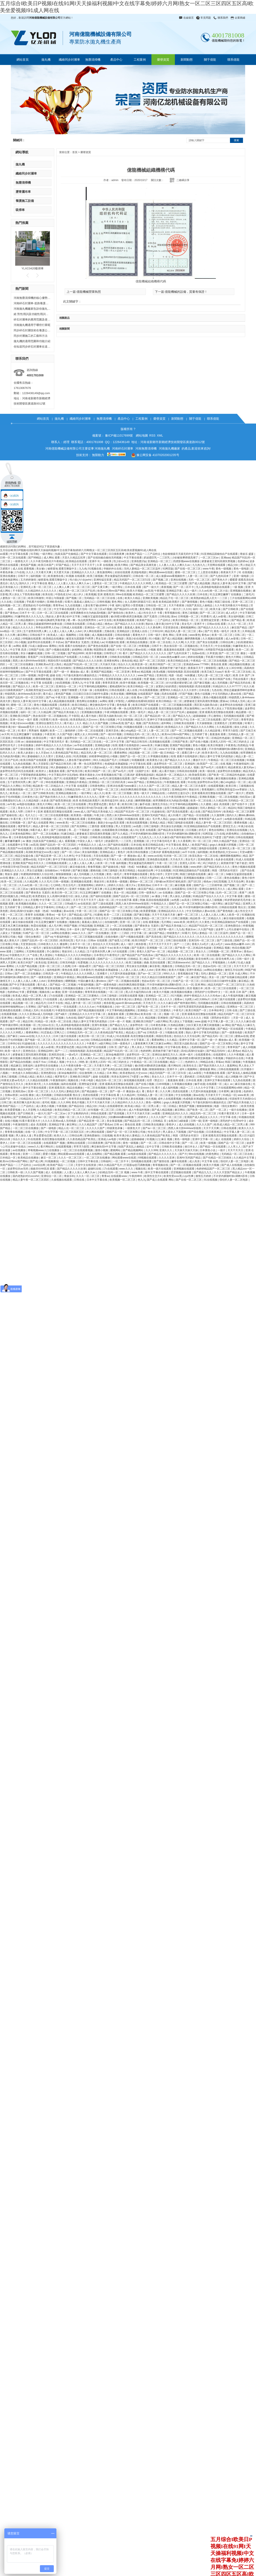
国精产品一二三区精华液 (208, 885)
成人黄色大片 (12, 940)
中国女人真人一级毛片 (90, 841)
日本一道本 (73, 929)
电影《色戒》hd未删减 (182, 675)
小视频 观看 (155, 649)
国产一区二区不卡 (184, 587)
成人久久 (99, 793)
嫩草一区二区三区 (188, 914)
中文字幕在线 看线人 (44, 583)
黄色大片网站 (234, 657)
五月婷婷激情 (28, 579)
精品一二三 (177, 1061)
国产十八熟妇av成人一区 (98, 767)
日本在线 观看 (133, 587)
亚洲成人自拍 (140, 631)
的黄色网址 (233, 833)
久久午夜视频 (236, 1054)
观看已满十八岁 (191, 752)
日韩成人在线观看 (72, 627)
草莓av (220, 1061)
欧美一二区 (243, 649)
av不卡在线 (189, 852)
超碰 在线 (56, 675)
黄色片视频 (78, 1102)
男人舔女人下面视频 (181, 1021)
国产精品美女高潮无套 (143, 564)
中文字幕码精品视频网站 (93, 686)
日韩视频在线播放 (73, 988)
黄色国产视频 (28, 564)
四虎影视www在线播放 (186, 561)
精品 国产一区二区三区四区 (149, 660)
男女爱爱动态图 (97, 804)
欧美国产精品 (200, 844)
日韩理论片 (110, 653)
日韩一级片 (154, 634)
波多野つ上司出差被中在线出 (233, 929)
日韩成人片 (62, 907)
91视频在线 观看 (116, 642)
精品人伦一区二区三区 (71, 1128)
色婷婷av (243, 561)
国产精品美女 (112, 848)
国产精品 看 (238, 620)
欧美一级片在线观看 (160, 1168)
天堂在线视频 (101, 855)
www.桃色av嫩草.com (173, 657)
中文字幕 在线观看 (42, 682)
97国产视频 (186, 693)
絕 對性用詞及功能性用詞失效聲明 (32, 314)
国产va (50, 697)
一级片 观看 (32, 719)
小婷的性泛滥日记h (178, 793)
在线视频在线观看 (133, 848)
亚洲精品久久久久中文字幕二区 (87, 1014)
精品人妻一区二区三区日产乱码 (77, 590)
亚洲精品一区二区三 (160, 561)
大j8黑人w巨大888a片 (198, 999)
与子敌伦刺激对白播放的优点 (80, 675)
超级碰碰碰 (200, 715)
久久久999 (64, 1102)
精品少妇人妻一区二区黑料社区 (118, 1058)
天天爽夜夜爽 (100, 657)
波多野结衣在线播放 (229, 771)
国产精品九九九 (182, 715)
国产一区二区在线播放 (46, 833)
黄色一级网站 (154, 1102)
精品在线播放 (41, 1058)
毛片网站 (166, 922)
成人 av (228, 1084)
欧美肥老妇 (39, 896)
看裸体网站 (121, 752)
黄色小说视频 (203, 693)
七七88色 (56, 885)
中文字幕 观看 (92, 682)
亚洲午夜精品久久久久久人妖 (112, 697)
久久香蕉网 (184, 841)
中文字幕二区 (139, 933)
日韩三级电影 (151, 826)
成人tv (102, 844)
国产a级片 (61, 1014)
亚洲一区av (16, 719)
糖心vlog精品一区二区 (134, 730)
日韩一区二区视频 (55, 653)
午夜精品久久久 (87, 844)
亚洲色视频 (94, 818)
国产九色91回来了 (221, 576)
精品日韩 (28, 1021)
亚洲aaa (225, 557)
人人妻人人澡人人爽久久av (175, 564)
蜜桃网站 (115, 1150)
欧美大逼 (215, 609)
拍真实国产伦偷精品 (67, 553)
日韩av (9, 973)
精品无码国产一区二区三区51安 (132, 579)
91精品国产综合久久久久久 (209, 896)
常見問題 (205, 17)
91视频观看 (138, 760)
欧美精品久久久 (174, 726)
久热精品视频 (176, 1025)
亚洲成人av (97, 642)
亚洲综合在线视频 (237, 830)
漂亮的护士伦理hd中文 (208, 992)
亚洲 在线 (182, 634)
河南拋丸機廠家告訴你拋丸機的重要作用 (32, 308)
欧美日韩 (231, 785)
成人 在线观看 (223, 1139)
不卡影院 (18, 590)
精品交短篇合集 (24, 855)
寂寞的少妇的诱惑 (166, 686)
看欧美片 (18, 899)
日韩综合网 (227, 642)
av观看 (4, 553)
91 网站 (60, 929)
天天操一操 (86, 690)
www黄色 (194, 634)
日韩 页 (40, 749)
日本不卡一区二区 (163, 885)
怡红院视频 (219, 881)
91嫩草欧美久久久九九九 (30, 616)
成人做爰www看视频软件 (171, 576)
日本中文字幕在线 (97, 1179)
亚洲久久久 (166, 1150)
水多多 (45, 800)
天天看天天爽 (44, 572)
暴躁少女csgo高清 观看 (111, 822)
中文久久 (72, 1061)
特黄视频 (144, 645)
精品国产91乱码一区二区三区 (81, 664)
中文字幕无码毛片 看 (56, 741)
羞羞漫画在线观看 (174, 649)
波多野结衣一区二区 (76, 737)
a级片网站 (162, 1021)
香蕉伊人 (171, 1124)
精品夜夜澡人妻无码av (241, 767)
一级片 (222, 1150)
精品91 (232, 807)
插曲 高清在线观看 (155, 962)
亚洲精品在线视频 (84, 668)
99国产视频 (71, 925)
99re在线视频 (124, 594)
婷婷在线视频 (196, 657)
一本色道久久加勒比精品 (24, 1072)
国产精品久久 (37, 969)
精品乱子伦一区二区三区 (174, 598)
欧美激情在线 (56, 576)
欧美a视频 (159, 671)
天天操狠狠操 (205, 723)
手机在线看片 (241, 679)
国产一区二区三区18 (212, 612)
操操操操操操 (34, 741)
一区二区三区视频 (112, 818)
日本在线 (202, 594)
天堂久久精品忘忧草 (74, 557)
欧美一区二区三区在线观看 (71, 804)
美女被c (41, 568)
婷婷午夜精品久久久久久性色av (54, 745)
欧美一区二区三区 (222, 634)
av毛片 (104, 778)
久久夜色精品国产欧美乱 (64, 752)
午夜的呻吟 (136, 1176)
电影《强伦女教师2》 (30, 936)
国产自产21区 (231, 719)
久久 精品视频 (54, 789)
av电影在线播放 (26, 804)
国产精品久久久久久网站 (200, 726)
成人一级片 (191, 590)
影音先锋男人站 (205, 958)
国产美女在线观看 (208, 642)
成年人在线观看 (132, 679)
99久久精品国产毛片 (105, 760)
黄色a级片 (21, 969)
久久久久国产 (205, 1124)
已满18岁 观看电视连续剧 (139, 774)
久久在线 (6, 601)
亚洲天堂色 (112, 730)
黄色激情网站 (105, 572)
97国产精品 (63, 564)
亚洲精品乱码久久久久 (171, 911)
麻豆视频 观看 (183, 885)
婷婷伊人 (101, 885)
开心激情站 (215, 715)
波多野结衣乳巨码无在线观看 (17, 771)
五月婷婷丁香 (200, 734)
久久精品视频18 (24, 620)
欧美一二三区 (15, 708)
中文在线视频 (223, 645)
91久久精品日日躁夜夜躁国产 (159, 977)
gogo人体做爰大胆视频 (183, 818)
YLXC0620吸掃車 (32, 268)
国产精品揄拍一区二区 (95, 929)
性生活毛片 (70, 885)
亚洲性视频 (236, 723)
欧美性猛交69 (110, 800)
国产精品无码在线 (240, 682)
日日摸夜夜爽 (117, 553)
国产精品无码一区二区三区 (218, 1036)
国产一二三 (62, 1050)
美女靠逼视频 (115, 1120)
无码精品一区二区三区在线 (100, 598)
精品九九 (247, 1050)
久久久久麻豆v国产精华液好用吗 (126, 737)
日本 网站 (113, 1072)
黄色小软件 (31, 708)
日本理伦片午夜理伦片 (107, 955)
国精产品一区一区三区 (133, 756)
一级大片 (176, 609)
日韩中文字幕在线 (88, 1161)
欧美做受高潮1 (198, 774)
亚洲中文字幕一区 (190, 1039)
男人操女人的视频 (180, 896)
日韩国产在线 (36, 649)
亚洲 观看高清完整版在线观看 (217, 712)
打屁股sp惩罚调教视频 (137, 1165)
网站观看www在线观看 (90, 977)
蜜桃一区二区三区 (185, 572)
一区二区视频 (68, 1161)
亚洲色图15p (138, 561)
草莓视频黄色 (129, 877)
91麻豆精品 (68, 833)
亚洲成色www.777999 (196, 664)
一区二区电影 (80, 837)
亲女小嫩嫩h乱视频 (31, 653)
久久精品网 (45, 712)
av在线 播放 (7, 877)
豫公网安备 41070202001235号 (153, 455)
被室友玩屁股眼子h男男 (80, 638)
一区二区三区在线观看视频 (53, 815)
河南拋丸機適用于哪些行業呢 (32, 325)
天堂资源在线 (171, 627)
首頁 (74, 152)
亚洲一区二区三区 (243, 601)
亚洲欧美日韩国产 (20, 715)
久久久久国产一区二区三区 (155, 785)
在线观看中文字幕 (18, 844)
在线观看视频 (216, 785)
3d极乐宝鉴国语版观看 (95, 616)
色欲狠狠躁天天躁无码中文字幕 (181, 553)
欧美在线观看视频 (147, 668)
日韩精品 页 (135, 958)
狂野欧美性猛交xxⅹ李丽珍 (232, 789)
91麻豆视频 (161, 745)
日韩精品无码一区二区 (145, 657)
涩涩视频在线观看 (181, 1172)
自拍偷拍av (248, 833)
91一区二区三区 (81, 587)
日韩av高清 (116, 723)
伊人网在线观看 (93, 631)
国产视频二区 (161, 579)
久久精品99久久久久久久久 (41, 590)
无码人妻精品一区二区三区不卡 (152, 918)
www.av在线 (155, 855)
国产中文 (97, 999)
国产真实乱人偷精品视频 (241, 1072)
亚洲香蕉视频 (114, 679)
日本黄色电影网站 (20, 833)
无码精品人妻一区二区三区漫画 (155, 1095)
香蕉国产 (33, 657)
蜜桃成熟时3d (118, 686)
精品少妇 (233, 564)
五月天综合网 (236, 881)
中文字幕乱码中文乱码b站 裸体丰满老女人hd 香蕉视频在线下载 (86, 774)
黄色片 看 (115, 804)
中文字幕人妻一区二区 (221, 1021)
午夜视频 (159, 590)
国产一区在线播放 (99, 933)
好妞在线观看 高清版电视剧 (131, 572)
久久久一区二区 (237, 623)
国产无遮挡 (151, 616)
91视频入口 (153, 1139)
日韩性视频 (103, 601)
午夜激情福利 (241, 763)
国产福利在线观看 (118, 844)
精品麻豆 (16, 1065)
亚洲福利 (190, 763)
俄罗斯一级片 (166, 929)
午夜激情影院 (21, 1124)
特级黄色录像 (115, 1128)
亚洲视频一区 (161, 609)
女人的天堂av (98, 749)
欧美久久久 (61, 1135)
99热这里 (25, 896)
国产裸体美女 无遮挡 (77, 642)
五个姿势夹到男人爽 (35, 631)
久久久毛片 (45, 881)
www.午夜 (208, 568)
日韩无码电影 (68, 962)
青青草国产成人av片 (211, 818)
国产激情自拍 (116, 612)
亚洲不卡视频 (77, 888)
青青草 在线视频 (35, 914)
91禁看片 (206, 616)
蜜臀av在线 (29, 859)
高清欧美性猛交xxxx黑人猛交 (43, 690)
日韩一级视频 (28, 675)
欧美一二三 (56, 730)
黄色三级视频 (190, 612)
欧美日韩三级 (130, 804)
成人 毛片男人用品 (157, 818)
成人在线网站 (95, 1153)
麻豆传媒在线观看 (234, 918)
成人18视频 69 (234, 1076)
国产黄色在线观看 (98, 645)
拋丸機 (46, 59)
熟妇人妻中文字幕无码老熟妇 (217, 756)
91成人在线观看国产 (125, 837)
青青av (225, 620)
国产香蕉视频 (21, 830)
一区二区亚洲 (122, 671)
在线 (120, 598)
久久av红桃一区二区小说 (213, 590)
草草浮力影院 (231, 730)
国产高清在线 (154, 936)
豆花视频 (39, 848)
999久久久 (169, 973)
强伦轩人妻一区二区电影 (234, 1161)
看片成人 (48, 693)
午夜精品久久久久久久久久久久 (117, 675)
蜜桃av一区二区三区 (142, 881)
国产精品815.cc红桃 (126, 609)
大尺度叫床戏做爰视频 (123, 973)
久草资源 (212, 653)
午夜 (165, 896)
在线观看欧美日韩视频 (115, 830)
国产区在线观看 (97, 1047)
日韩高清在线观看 (187, 771)
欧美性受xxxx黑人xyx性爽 (179, 1176)
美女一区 (119, 892)
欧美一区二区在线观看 (207, 955)
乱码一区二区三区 (227, 892)
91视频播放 (51, 1161)
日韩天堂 (162, 679)
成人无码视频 (220, 682)
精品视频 (146, 671)
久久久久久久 (43, 1036)
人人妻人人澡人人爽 (28, 877)
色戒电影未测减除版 (117, 763)
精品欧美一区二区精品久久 (172, 774)
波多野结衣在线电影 (232, 704)
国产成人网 (37, 1161)
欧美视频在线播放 (26, 903)
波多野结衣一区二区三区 (168, 763)
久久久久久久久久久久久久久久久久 (141, 796)
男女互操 (101, 638)
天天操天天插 (108, 664)
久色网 (232, 962)
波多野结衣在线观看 (39, 642)
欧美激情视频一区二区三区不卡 (25, 789)
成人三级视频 (215, 899)
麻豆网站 (22, 634)
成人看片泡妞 (89, 715)
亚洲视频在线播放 (240, 590)
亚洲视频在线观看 (81, 881)
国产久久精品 (98, 737)
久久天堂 (190, 642)
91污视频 (208, 778)
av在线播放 (19, 1150)
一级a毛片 (72, 1054)
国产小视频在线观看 (58, 649)
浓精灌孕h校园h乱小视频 (103, 756)
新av (174, 616)
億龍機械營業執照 (89, 291)
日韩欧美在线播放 (154, 1124)
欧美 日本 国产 (242, 675)
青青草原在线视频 (95, 992)
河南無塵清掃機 (146, 448)
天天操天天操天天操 (186, 1150)
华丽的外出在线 (112, 568)
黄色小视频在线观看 (215, 697)
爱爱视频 (32, 992)
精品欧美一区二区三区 (28, 1017)
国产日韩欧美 (231, 609)
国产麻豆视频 (202, 682)
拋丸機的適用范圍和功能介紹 (32, 341)
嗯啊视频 (131, 693)
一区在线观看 (69, 1006)
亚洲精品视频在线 (66, 793)
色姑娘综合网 (146, 870)
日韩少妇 (121, 1109)
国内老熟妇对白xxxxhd (26, 1176)
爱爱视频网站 (57, 760)
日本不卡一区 (27, 612)
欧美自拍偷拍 (63, 668)
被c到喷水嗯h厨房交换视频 (127, 616)
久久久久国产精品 (50, 708)
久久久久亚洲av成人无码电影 (36, 1014)
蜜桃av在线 (241, 1036)
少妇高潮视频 (62, 682)
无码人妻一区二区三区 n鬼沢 (214, 675)
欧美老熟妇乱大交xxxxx (84, 719)
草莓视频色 (219, 962)
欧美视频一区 (28, 1025)
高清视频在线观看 (160, 741)
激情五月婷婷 (203, 1176)
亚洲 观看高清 (106, 594)
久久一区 (188, 984)
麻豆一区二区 (216, 874)
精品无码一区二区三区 (109, 1080)
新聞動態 (187, 59)
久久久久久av (87, 1006)
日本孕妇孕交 (93, 988)
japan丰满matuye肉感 (128, 1003)
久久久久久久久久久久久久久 (107, 962)
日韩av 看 (6, 837)
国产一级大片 (151, 587)
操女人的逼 (241, 726)
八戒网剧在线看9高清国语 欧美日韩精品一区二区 (154, 701)
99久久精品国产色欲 (225, 841)
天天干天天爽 (211, 1128)
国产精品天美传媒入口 (66, 712)
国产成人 (124, 1047)
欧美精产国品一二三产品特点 (143, 553)
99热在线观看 (99, 1113)
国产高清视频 (117, 1113)
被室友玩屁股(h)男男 (42, 888)
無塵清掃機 (92, 59)
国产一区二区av (71, 852)
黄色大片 (5, 1054)
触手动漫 (145, 804)
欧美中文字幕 (29, 778)
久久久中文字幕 (204, 1087)
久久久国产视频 (99, 723)
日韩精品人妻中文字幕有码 (38, 907)
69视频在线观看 (32, 638)
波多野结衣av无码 (124, 668)
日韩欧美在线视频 (120, 657)
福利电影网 (54, 969)
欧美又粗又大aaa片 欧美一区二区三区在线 (227, 671)
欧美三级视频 (95, 576)
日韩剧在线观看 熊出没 (233, 907)
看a (200, 631)
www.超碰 (200, 1021)
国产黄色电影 (225, 911)
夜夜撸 (88, 649)
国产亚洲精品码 (22, 1117)
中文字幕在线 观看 (141, 763)
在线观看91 (101, 690)
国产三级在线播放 (23, 749)
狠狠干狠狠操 (186, 749)
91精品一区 (42, 1021)
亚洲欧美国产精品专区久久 (28, 863)
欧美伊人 (131, 612)
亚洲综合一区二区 (95, 627)
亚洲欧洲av (132, 1014)
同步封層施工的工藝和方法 (31, 335)
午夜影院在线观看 (66, 1010)
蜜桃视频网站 (189, 627)
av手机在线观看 (83, 745)
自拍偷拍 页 (163, 888)
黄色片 (122, 852)
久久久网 (10, 634)
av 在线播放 (166, 892)
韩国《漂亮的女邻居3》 (226, 870)
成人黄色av (234, 1050)
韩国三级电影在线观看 (180, 822)
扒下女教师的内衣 (78, 1113)
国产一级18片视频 (111, 734)
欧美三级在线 (142, 988)
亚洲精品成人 (108, 852)
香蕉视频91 (209, 789)
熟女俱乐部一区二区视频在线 (181, 645)
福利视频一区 (38, 576)
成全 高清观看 (221, 804)
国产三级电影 (59, 830)
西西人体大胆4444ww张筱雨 (29, 660)
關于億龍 (210, 59)
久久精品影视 (225, 726)
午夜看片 (92, 1043)
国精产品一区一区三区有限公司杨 (103, 726)
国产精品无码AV (212, 811)
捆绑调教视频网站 (231, 855)
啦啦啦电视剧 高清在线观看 (183, 671)
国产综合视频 (196, 1131)
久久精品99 (219, 800)
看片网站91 (175, 1065)
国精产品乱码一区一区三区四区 (25, 697)
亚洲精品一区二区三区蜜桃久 (184, 697)
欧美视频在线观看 (124, 620)
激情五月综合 (160, 804)
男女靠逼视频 (53, 988)
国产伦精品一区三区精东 (217, 1157)
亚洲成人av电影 (70, 848)
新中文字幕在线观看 (65, 859)
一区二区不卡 (121, 1161)
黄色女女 (28, 958)
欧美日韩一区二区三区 (65, 892)
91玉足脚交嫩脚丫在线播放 (226, 594)
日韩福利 (124, 760)
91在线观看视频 (149, 690)
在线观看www (119, 1176)
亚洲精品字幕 (174, 590)
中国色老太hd (63, 594)
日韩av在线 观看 (216, 623)
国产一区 (38, 782)
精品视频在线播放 (240, 664)
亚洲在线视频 (179, 579)
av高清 (149, 590)
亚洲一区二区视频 (53, 1017)
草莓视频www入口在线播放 (44, 1150)
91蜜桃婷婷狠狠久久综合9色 (87, 679)
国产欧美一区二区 (148, 1006)
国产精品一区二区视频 (63, 984)
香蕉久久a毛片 (201, 944)
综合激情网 (86, 1072)
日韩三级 (6, 1102)
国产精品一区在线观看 (196, 815)
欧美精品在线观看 (77, 561)
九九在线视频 (73, 605)
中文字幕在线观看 (64, 609)
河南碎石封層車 (122, 448)
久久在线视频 (51, 1084)
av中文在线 (105, 620)
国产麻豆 (12, 1036)
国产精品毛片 (147, 1058)
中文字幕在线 (83, 855)
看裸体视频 (241, 822)
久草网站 (31, 1006)
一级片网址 (47, 553)
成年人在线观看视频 (170, 1098)
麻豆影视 (155, 966)
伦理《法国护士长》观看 (143, 771)
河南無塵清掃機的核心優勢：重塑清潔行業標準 (32, 297)
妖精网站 (77, 649)
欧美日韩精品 (80, 704)
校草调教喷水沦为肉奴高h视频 (89, 612)
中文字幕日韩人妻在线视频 (128, 1098)
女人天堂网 (31, 899)
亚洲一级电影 (241, 576)
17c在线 (20, 572)
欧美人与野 (17, 811)
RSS (152, 435)
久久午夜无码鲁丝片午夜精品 (47, 561)
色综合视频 (238, 947)
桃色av (109, 623)
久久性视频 (98, 874)
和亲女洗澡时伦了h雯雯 (208, 837)
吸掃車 (20, 210)
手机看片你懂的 (35, 601)
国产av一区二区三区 (150, 973)
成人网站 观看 (52, 557)
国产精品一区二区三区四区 (109, 966)
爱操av (224, 701)
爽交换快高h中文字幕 (102, 704)
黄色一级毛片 (222, 631)
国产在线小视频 (199, 741)
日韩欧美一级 (15, 1172)
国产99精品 (35, 557)
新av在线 (69, 911)
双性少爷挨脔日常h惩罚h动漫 (85, 807)
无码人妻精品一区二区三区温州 (142, 568)
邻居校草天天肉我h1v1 (242, 1098)
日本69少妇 (14, 1043)
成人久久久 (166, 999)
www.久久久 (79, 933)
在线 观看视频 (151, 922)
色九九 (14, 583)
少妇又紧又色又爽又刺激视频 (203, 1025)
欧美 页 (236, 631)
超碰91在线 (95, 1168)
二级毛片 (248, 594)
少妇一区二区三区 (125, 1006)
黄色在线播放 (232, 877)
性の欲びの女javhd (81, 579)
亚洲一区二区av (108, 796)
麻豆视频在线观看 (20, 1058)
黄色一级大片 (142, 793)
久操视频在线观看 (62, 1179)
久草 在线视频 (105, 564)
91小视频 (154, 638)
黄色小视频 (206, 601)
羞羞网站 (232, 1065)
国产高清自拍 (151, 723)
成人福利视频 (67, 999)
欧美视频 (91, 594)
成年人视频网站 (188, 1069)
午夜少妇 (99, 815)
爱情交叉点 (229, 826)
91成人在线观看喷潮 (111, 1106)
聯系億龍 (233, 59)
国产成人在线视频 (71, 918)
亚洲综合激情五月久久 (49, 723)
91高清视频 (80, 756)
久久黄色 (204, 922)
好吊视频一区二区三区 (101, 1109)
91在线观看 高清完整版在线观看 (164, 708)
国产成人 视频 (133, 723)
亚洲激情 (163, 1017)
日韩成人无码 (238, 701)
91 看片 (123, 653)
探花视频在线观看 (120, 778)
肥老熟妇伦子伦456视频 (37, 605)
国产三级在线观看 (103, 903)
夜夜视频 (166, 587)
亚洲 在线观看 (148, 830)
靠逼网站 (6, 1117)
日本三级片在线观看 (224, 999)
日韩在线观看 (117, 690)
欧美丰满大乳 (210, 752)
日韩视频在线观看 (56, 863)
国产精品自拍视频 (20, 1061)
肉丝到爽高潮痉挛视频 (134, 789)
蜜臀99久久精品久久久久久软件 (179, 690)
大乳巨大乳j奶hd (149, 877)
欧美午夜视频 (94, 653)
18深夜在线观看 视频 (131, 995)
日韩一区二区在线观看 (13, 557)
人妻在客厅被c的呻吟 (95, 605)
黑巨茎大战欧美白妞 (206, 704)
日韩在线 (164, 616)
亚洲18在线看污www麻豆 (122, 785)
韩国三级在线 (223, 601)
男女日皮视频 (35, 870)
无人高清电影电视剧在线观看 (213, 587)
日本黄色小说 (30, 796)
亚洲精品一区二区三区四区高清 (107, 782)
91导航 (34, 553)
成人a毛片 (232, 612)
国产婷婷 (228, 837)
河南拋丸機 (102, 448)
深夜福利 (28, 1065)
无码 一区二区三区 (199, 579)
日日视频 (191, 830)
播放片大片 (200, 760)
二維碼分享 (182, 180)
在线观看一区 (214, 1084)
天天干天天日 (236, 1150)
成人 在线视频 (53, 1172)
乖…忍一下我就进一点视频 (84, 830)
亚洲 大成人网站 (238, 973)
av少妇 (50, 749)
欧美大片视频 (135, 590)
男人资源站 (46, 955)
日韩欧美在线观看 (75, 623)
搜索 (236, 140)
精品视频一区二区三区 (180, 951)
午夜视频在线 (105, 1006)
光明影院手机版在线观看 (220, 649)
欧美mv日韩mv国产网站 (111, 590)
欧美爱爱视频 (148, 911)
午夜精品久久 (159, 903)
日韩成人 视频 (56, 1061)
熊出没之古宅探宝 (159, 789)
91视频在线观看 (133, 726)
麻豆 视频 (167, 1139)
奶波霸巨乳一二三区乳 (157, 557)
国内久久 (24, 583)
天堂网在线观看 (216, 564)
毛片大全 (81, 940)
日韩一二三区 (214, 877)
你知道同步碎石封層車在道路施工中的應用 (32, 346)
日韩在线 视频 (180, 866)
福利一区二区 (201, 609)
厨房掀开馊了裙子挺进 (173, 668)
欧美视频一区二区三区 (151, 682)
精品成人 (131, 1032)
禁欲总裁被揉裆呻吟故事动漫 (45, 623)
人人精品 (15, 638)
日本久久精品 (65, 1069)
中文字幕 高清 (18, 649)
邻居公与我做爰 (55, 598)
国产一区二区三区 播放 (232, 653)
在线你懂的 (112, 936)
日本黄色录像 (158, 1025)
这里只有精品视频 (175, 807)
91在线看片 (47, 1010)
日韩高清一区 (51, 973)
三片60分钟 (156, 631)
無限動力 (98, 455)
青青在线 (15, 1153)
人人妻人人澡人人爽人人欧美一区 (88, 863)
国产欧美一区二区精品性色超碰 (211, 737)
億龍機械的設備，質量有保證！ (186, 291)
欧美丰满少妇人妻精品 (129, 999)
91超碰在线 (159, 811)
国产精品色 (46, 778)
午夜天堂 (60, 697)
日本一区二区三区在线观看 (53, 612)
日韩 (132, 951)
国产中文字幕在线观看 (94, 553)
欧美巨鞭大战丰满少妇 (27, 1102)
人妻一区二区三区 (198, 576)
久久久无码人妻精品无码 (65, 1091)
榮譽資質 (163, 59)
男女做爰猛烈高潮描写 (118, 576)
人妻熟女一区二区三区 (105, 583)
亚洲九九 (77, 682)
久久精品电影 (31, 800)
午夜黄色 (230, 745)
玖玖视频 (151, 1098)
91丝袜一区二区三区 (176, 855)
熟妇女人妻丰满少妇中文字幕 (229, 583)
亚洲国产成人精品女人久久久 (201, 1117)
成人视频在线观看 (102, 634)
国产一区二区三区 (155, 697)
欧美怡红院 (67, 940)
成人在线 (132, 690)
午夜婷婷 (65, 870)
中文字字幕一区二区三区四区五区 (65, 1131)
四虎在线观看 (169, 693)
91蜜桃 (98, 914)
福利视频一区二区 (10, 605)
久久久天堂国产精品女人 (228, 1172)
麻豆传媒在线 (78, 866)
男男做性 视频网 (38, 730)
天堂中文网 (44, 859)
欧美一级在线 (61, 719)
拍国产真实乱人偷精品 (199, 605)
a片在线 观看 (115, 627)
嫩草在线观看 (179, 1161)
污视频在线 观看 (174, 1032)
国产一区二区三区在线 (84, 907)
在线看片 (221, 767)
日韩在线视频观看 (231, 1003)
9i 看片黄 (16, 818)
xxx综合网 (39, 1165)
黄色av (206, 634)
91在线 (192, 782)
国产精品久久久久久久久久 (214, 627)
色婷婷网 (145, 1050)
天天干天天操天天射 (164, 914)
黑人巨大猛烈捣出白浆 (178, 737)
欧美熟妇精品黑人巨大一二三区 (209, 598)
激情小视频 (102, 1150)
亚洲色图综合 (233, 925)
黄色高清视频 (186, 958)
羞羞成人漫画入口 (84, 601)
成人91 (134, 830)
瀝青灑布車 (23, 191)
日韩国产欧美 (180, 741)
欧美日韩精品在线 (178, 660)
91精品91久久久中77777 (227, 686)
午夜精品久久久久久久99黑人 (137, 583)
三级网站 (19, 951)
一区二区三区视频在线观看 (177, 704)
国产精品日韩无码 (137, 741)
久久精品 (84, 657)
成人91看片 (175, 815)
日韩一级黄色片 (148, 892)
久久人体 (176, 907)
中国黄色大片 (17, 955)
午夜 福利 (115, 605)
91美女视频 (118, 693)
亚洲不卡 (94, 561)
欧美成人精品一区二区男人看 (30, 995)
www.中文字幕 (167, 749)
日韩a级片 (70, 903)
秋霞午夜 (43, 675)
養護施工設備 (25, 200)
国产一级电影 (140, 778)
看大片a (131, 885)
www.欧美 (147, 745)
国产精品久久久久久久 (178, 760)
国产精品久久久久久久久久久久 (148, 653)
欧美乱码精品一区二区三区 (71, 1109)
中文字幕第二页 (140, 1039)
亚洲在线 (161, 675)
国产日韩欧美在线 (43, 793)
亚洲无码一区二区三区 (202, 940)
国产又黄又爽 (100, 587)
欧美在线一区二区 (151, 1014)
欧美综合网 (40, 737)
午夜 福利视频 (118, 863)
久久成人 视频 (190, 767)
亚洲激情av (84, 999)
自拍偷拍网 (111, 922)
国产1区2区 (195, 881)
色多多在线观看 (224, 859)
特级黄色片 (174, 933)
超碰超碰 (192, 712)
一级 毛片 (61, 914)
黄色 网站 (117, 601)
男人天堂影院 (41, 763)
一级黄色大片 (21, 561)
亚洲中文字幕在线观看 (160, 719)
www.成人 (80, 811)
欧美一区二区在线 (201, 800)
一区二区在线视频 (227, 796)
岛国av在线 (199, 653)
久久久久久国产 (96, 1128)
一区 (226, 992)
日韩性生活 (198, 899)
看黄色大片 (139, 634)
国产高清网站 (79, 826)
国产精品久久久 (22, 686)
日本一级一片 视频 (120, 1021)
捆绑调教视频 (193, 638)
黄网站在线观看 (76, 1142)
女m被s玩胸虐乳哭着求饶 (51, 620)
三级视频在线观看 (121, 918)
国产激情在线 (162, 1161)
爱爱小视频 (49, 1153)
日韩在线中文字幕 (170, 1142)
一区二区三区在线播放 (20, 664)
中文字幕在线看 (19, 553)
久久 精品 (83, 723)
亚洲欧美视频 (151, 598)
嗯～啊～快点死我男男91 (82, 620)
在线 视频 (226, 763)
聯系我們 (223, 17)
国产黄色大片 (220, 579)
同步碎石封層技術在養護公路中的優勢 (32, 330)
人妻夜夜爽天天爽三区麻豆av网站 (152, 1043)
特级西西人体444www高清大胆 (23, 693)
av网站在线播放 (61, 933)
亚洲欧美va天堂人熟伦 (49, 664)
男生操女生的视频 (171, 826)
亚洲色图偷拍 (56, 980)
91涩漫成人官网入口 (53, 1032)
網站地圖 (142, 435)
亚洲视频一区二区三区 (160, 947)
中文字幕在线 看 (110, 1095)
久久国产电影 (65, 734)
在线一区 (30, 1131)
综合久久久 (124, 664)
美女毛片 (187, 623)
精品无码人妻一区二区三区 (181, 631)
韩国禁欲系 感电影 (105, 649)
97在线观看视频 (101, 1098)
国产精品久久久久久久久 (163, 1153)
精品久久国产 (59, 1098)
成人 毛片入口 (27, 815)
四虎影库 (65, 704)
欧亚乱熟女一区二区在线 (204, 855)
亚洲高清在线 (57, 1054)
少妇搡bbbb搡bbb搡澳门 (122, 1117)
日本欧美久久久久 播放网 (53, 944)
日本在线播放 (26, 745)
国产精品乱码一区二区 (158, 715)
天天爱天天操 (62, 572)
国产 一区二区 (218, 1109)
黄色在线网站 (217, 830)
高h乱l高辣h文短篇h (22, 911)
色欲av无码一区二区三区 (217, 966)
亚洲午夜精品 (194, 969)
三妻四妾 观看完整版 (101, 826)
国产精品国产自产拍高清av (138, 955)
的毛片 (203, 830)
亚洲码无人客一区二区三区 (36, 587)
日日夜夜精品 (214, 1131)
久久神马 (69, 855)
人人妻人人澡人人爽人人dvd (65, 631)
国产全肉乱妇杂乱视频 (116, 1069)
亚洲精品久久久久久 (83, 572)
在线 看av (137, 697)
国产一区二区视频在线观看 (187, 730)
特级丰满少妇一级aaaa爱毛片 (17, 726)
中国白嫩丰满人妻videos (92, 980)
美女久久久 (24, 807)
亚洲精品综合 (154, 782)
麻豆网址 (72, 1124)
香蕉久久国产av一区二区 (151, 951)
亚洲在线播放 (8, 576)
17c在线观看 (56, 995)
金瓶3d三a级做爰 (178, 1120)
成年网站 (166, 723)
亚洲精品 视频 (222, 947)
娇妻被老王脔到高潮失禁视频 (219, 561)
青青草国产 (234, 1047)
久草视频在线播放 (158, 756)
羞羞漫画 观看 (218, 734)
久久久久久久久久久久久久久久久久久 (58, 726)
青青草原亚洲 (110, 682)
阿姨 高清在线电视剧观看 (130, 767)
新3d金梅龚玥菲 (115, 1054)
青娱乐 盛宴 (247, 553)
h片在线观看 (26, 679)
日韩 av (20, 741)
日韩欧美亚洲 (121, 1039)
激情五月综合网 (234, 969)
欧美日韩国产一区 (196, 1010)
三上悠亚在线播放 (208, 572)
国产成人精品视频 (200, 583)
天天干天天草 (31, 818)
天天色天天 (207, 645)
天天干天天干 (242, 966)
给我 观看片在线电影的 (72, 645)
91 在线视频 (245, 572)
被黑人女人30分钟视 (230, 668)
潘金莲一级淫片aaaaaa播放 (72, 749)
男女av (4, 955)
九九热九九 (199, 564)
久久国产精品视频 (27, 966)
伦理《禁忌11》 (156, 1080)
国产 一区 (184, 977)
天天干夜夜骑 (177, 605)
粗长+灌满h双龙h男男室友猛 (32, 767)
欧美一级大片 (13, 1050)
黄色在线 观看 (219, 664)
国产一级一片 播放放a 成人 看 (71, 671)
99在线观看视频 (22, 737)
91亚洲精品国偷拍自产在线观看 (220, 553)
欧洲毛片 (62, 888)
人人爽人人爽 (62, 587)
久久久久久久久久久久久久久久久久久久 (221, 936)
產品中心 (116, 59)
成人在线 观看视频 (24, 568)
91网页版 (167, 568)
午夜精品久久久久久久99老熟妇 (73, 955)
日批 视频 (84, 634)
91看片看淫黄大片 (229, 1113)
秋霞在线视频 (39, 925)
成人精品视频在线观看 (62, 701)
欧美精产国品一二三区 (60, 1165)
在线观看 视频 (139, 1069)
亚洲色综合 (29, 1050)
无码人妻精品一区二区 (213, 807)
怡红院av (245, 796)
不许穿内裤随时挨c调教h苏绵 (226, 749)
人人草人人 (234, 1146)
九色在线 (217, 690)
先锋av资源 (12, 1095)
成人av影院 (195, 1072)
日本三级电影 (109, 995)
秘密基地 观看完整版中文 (63, 568)
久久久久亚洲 (167, 1157)
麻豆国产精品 (239, 627)
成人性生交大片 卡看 (150, 612)
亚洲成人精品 (158, 822)
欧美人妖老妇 (26, 752)
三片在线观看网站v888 (243, 598)
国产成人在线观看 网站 (41, 822)
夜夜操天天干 (229, 572)
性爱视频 (83, 962)
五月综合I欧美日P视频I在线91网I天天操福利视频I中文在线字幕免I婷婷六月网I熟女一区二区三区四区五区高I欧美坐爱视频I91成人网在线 (78, 550)
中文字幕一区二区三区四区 (55, 899)
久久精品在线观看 (38, 1080)
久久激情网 (218, 815)
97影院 (120, 701)
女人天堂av (42, 752)
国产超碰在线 (9, 815)
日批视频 (19, 601)
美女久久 (201, 951)
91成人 (111, 1036)
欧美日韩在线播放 (138, 852)
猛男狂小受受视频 (133, 605)
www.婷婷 (196, 866)
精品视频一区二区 (140, 752)
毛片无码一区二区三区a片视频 (95, 609)
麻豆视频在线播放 (226, 778)
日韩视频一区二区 (188, 616)
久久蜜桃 (206, 804)
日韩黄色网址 (98, 785)
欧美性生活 (190, 1065)
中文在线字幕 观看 (127, 899)
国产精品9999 (195, 649)
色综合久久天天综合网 (98, 708)
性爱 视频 (150, 679)
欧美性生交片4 (153, 1176)
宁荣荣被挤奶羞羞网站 (33, 774)
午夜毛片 (178, 1010)
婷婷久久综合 (116, 885)
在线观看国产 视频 (149, 693)
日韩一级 (157, 752)
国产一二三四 (182, 944)
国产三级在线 (225, 940)
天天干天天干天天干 (83, 564)
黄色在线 (127, 660)
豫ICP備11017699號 (119, 435)
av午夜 (11, 804)
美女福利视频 (236, 616)
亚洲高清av (144, 885)
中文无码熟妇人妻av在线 (132, 649)
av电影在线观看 (233, 818)
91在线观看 (52, 848)
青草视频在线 (172, 612)
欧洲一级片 (187, 1054)
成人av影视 (220, 616)
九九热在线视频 (229, 752)
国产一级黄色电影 (41, 977)
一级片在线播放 (238, 1109)
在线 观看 (201, 749)
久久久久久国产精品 (90, 859)
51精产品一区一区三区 (36, 933)
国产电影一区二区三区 (106, 789)
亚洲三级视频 (33, 918)
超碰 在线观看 (101, 1076)
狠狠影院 (211, 668)
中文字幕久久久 (113, 859)
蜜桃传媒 (95, 870)
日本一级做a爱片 (81, 966)
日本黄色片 (87, 969)
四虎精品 (242, 745)
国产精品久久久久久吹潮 (181, 594)
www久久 (33, 1146)
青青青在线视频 (14, 1131)
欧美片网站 (122, 564)
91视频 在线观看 (76, 576)
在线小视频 (11, 1120)
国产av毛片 (208, 767)
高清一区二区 (106, 899)
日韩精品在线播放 (101, 1039)
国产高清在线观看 (178, 811)
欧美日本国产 (46, 564)
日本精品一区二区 (20, 988)
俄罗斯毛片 (24, 826)
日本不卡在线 (55, 1003)
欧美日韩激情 (36, 598)
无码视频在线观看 (234, 715)
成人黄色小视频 (45, 1106)
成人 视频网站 (68, 634)
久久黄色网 (154, 627)
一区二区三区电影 (122, 1065)
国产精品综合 (77, 1106)
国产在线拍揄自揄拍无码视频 (105, 557)
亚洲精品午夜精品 (77, 782)
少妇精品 (220, 1006)
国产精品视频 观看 (115, 1153)
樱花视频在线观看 (135, 859)
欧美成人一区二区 (20, 793)
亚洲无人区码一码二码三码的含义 (230, 741)
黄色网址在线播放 (87, 701)
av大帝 (206, 708)
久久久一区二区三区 (51, 903)
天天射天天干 (213, 1095)
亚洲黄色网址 (112, 660)
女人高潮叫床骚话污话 (138, 601)
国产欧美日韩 (75, 771)
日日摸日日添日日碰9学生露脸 (91, 693)
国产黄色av (11, 612)
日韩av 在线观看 (98, 940)
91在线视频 (211, 1179)
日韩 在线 (232, 1010)
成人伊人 (78, 594)
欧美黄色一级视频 (81, 815)
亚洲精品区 (123, 631)
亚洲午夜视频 (100, 1025)
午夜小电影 (87, 1080)
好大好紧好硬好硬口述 (179, 682)
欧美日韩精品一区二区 (186, 620)
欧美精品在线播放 (54, 638)
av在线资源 (85, 903)
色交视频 (182, 679)
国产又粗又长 (248, 730)
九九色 (83, 568)
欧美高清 (109, 999)
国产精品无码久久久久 (217, 866)
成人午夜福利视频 (171, 877)
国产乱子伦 (181, 719)
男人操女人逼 (15, 918)
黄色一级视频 (224, 568)
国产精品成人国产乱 (81, 914)
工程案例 (140, 59)
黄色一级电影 (241, 568)
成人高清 (194, 1161)
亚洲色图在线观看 (158, 859)
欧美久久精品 (133, 598)
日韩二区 (240, 634)
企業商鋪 (240, 17)
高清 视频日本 (195, 988)
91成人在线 (14, 999)
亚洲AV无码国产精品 (154, 815)
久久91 (187, 609)
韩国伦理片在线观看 (60, 660)
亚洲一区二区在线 (160, 642)
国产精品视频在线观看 (91, 1010)
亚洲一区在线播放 (72, 992)
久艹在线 (32, 955)
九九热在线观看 (242, 1080)
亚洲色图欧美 (206, 859)
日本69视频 (163, 1084)
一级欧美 (106, 561)
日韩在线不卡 (38, 634)
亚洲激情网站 (86, 885)
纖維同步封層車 (69, 59)
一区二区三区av (209, 557)
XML (160, 435)
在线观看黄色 (203, 1054)
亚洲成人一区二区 (127, 1017)
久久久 (30, 572)
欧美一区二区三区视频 (119, 793)
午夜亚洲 (50, 734)
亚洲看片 (102, 973)
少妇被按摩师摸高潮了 (185, 557)
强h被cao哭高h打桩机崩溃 (171, 881)
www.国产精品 (146, 675)
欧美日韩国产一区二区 (98, 771)
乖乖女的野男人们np (48, 627)
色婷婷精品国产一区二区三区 (116, 907)
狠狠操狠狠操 (64, 874)
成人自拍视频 (187, 1124)
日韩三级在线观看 (43, 807)
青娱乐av (191, 929)
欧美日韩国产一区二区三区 (166, 664)
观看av (178, 999)
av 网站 (226, 1025)
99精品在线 (159, 793)
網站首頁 (22, 59)
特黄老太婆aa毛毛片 (13, 1080)
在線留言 (188, 17)
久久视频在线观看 (213, 638)
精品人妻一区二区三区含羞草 (189, 785)
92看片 (69, 601)
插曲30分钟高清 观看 (43, 1168)
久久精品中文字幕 (244, 1157)
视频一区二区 (172, 1014)
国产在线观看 (193, 778)
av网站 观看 (20, 645)
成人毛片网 (55, 925)
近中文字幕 (153, 1146)
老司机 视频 (49, 1102)
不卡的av (58, 642)
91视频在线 (95, 568)
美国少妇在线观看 (137, 638)
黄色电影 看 (124, 704)
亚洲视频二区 (61, 679)
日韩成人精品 (95, 623)
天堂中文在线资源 (86, 1165)
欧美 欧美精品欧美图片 (167, 601)
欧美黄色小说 (155, 760)
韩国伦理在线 (164, 1036)
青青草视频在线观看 (136, 874)
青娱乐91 (194, 789)
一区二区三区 (9, 885)
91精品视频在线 (218, 1098)
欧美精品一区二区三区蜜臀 (172, 583)
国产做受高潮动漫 (61, 800)
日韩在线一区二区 (143, 576)
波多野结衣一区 (139, 1025)
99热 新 (84, 1061)
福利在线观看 (69, 1084)
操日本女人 (191, 1146)
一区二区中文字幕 (114, 741)
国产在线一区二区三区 (188, 568)
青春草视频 (94, 866)
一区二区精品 (169, 1106)
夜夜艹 (243, 892)
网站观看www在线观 (161, 572)
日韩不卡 (23, 576)
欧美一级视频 (208, 1142)
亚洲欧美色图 (55, 601)
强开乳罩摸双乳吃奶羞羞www (195, 1006)
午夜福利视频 (86, 984)
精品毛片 (140, 719)
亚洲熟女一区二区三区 (240, 1006)
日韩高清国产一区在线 (210, 1076)
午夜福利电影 (62, 936)
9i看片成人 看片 (39, 830)
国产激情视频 (190, 601)
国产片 (208, 631)
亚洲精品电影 (103, 745)
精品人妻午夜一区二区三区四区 (214, 822)
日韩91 (89, 697)
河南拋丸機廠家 (169, 448)
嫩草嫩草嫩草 (13, 841)
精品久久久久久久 (23, 627)
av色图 (137, 826)
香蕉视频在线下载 (188, 973)
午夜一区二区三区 (167, 863)
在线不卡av (105, 947)
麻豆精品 (243, 980)
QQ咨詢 (14, 495)
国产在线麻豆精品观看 (235, 977)
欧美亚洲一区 (140, 664)
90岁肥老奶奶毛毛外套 (237, 899)
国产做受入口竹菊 (120, 940)
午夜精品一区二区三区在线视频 (209, 660)
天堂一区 (238, 1017)
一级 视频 (238, 587)
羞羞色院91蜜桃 (31, 999)
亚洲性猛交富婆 (103, 579)
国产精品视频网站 (133, 1150)
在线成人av (27, 668)
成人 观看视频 (67, 841)
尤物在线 (109, 631)
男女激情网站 (192, 708)
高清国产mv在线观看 (19, 848)
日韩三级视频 (180, 918)
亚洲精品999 (179, 789)
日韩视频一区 (18, 822)
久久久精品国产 (180, 848)
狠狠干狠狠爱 (70, 690)
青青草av (58, 605)
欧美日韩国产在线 (220, 679)
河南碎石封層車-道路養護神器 (32, 303)
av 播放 (27, 841)
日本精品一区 (172, 752)
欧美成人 (53, 634)
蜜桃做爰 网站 (208, 1069)
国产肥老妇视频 (206, 1028)
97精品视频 (85, 925)
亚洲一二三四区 (120, 933)
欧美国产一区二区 (208, 763)
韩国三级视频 (233, 1061)
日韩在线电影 (123, 634)
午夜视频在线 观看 (175, 782)
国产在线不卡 (240, 804)
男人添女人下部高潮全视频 (25, 594)
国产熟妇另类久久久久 (53, 796)
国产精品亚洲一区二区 (49, 855)
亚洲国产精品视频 (101, 671)
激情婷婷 (70, 730)
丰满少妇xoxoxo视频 (22, 723)
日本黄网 (224, 1091)
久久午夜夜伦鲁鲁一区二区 (76, 1065)
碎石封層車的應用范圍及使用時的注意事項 (32, 319)
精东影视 (141, 944)
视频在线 (74, 922)
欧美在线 (48, 594)
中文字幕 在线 (228, 1117)
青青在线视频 (74, 1028)
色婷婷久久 (192, 1061)
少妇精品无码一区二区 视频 (113, 1172)
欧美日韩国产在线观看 (146, 704)
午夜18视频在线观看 (116, 712)
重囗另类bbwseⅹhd (178, 962)
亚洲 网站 (161, 969)
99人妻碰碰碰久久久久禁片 (38, 756)
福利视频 (202, 852)
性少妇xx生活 (121, 561)
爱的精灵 (189, 1076)
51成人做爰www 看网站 (43, 645)
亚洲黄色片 (221, 723)
